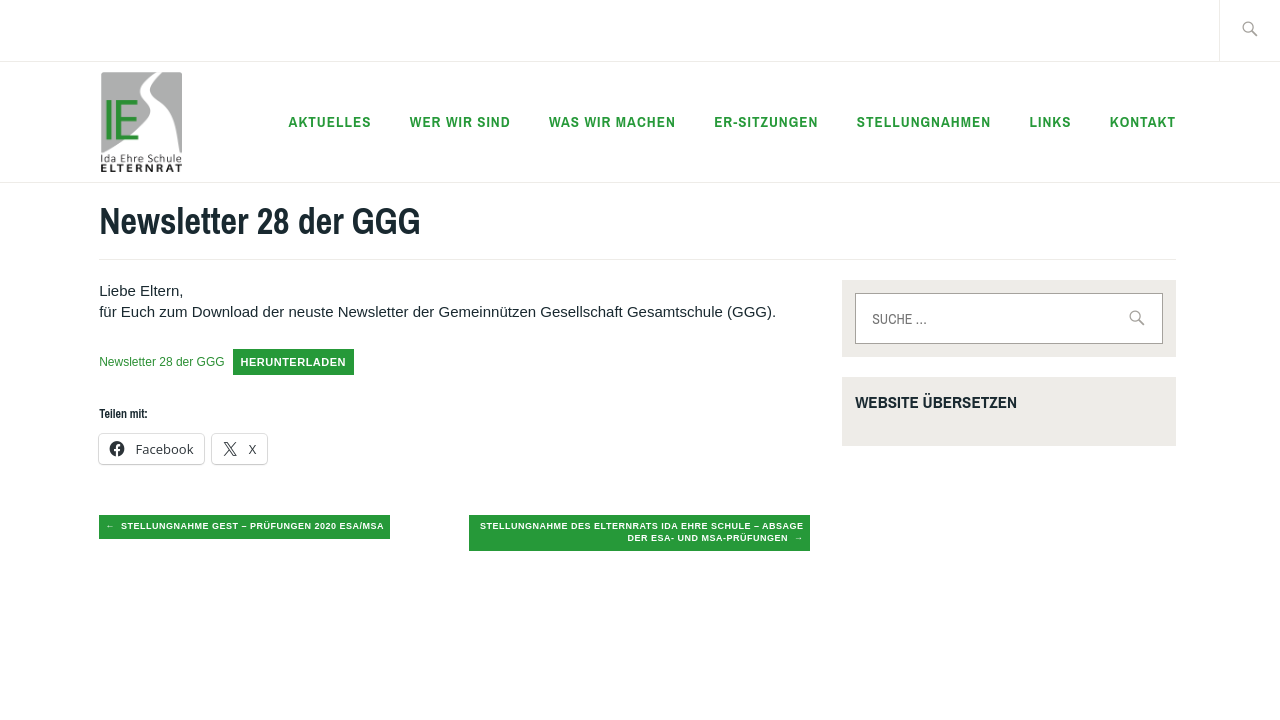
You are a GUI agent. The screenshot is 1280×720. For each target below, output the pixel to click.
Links (1050, 121)
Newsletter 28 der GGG (161, 362)
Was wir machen (612, 121)
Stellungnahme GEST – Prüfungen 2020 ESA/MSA (252, 526)
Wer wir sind (460, 121)
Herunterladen (294, 362)
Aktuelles (330, 121)
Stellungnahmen (924, 121)
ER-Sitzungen (766, 121)
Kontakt (1143, 121)
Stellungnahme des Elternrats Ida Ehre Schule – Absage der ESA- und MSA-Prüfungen (642, 532)
